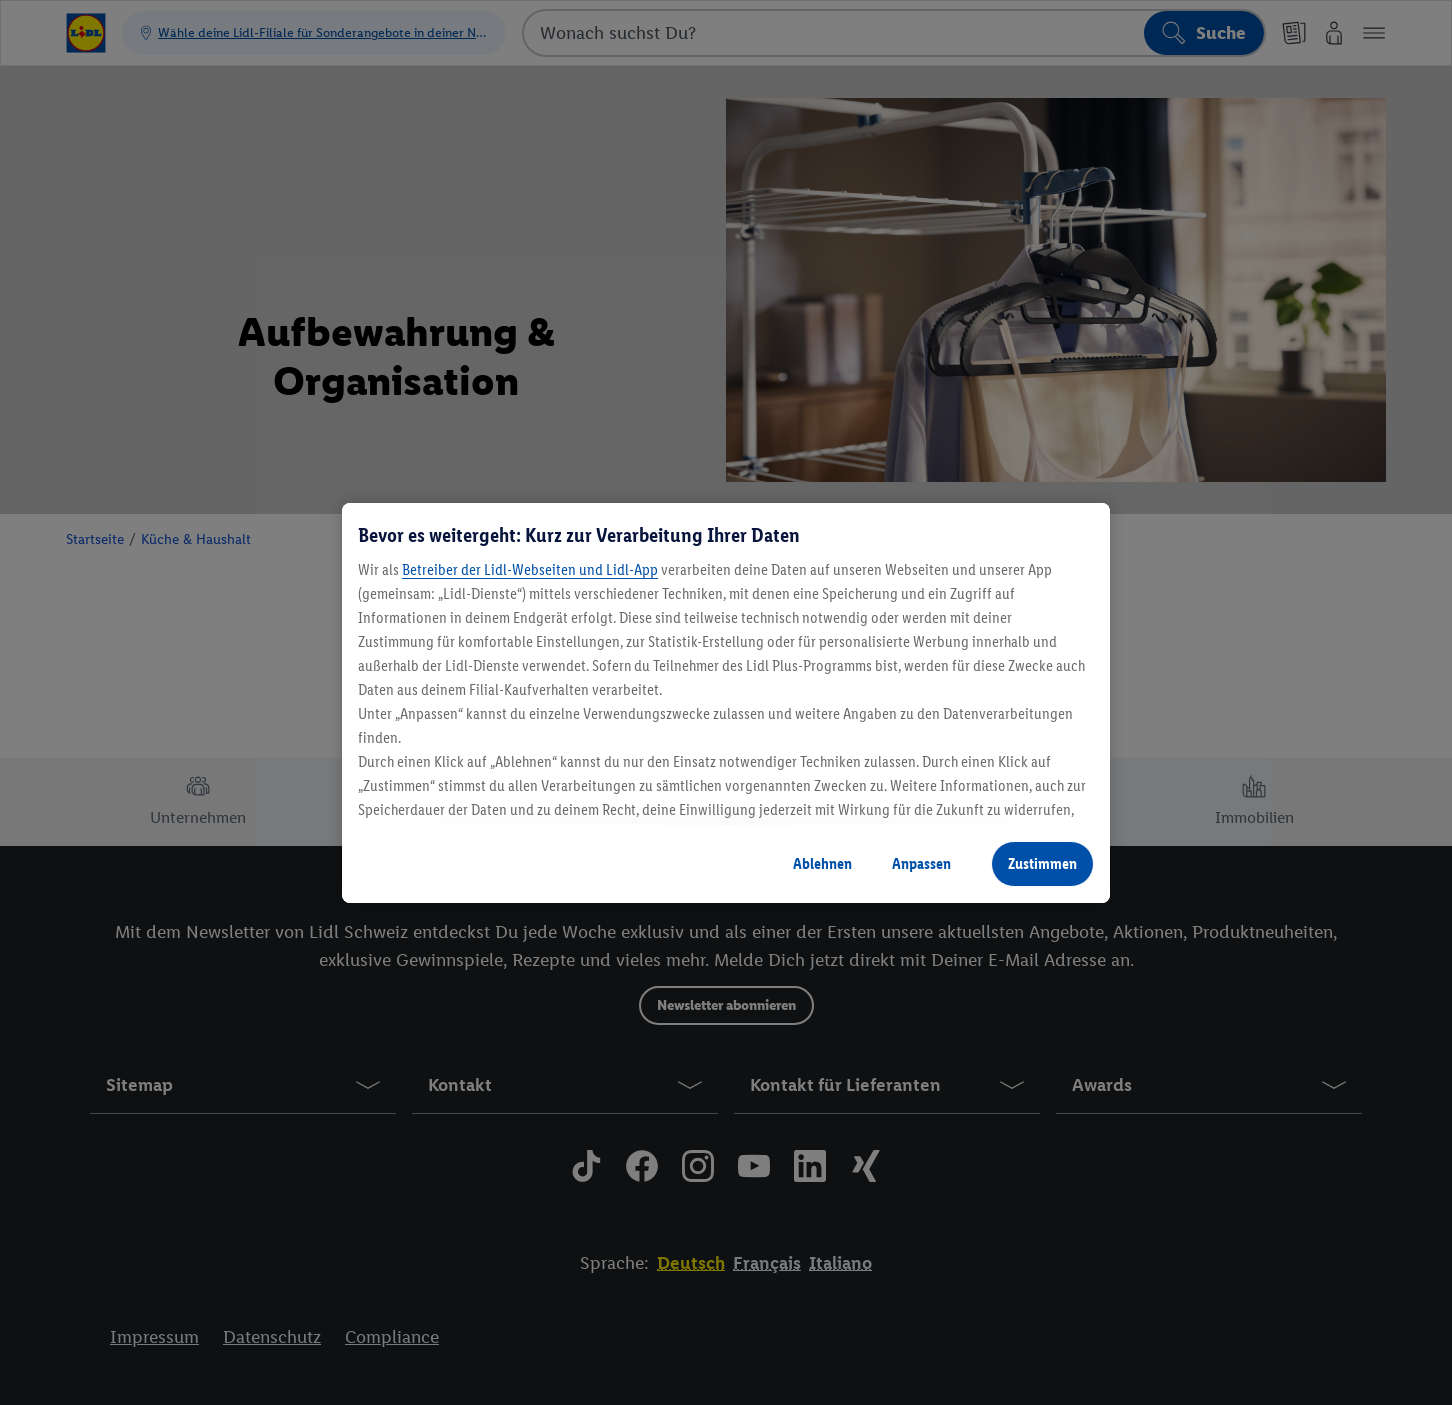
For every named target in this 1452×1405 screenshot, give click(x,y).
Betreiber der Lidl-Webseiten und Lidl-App (530, 569)
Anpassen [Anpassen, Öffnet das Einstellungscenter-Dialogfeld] (921, 863)
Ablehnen (822, 863)
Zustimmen (1042, 863)
